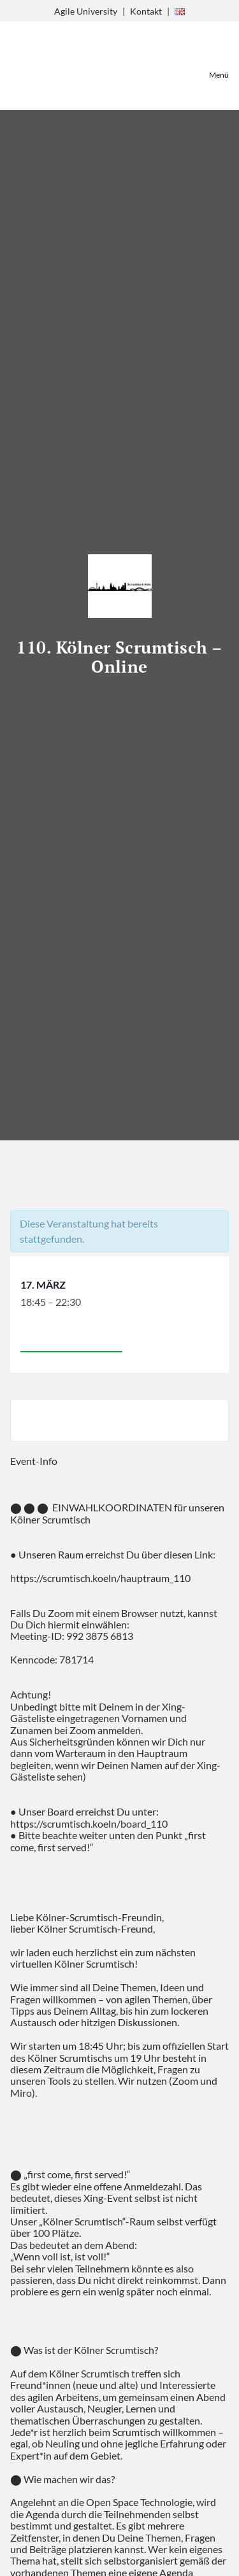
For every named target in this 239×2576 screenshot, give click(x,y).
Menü (219, 75)
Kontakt (146, 11)
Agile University (85, 11)
